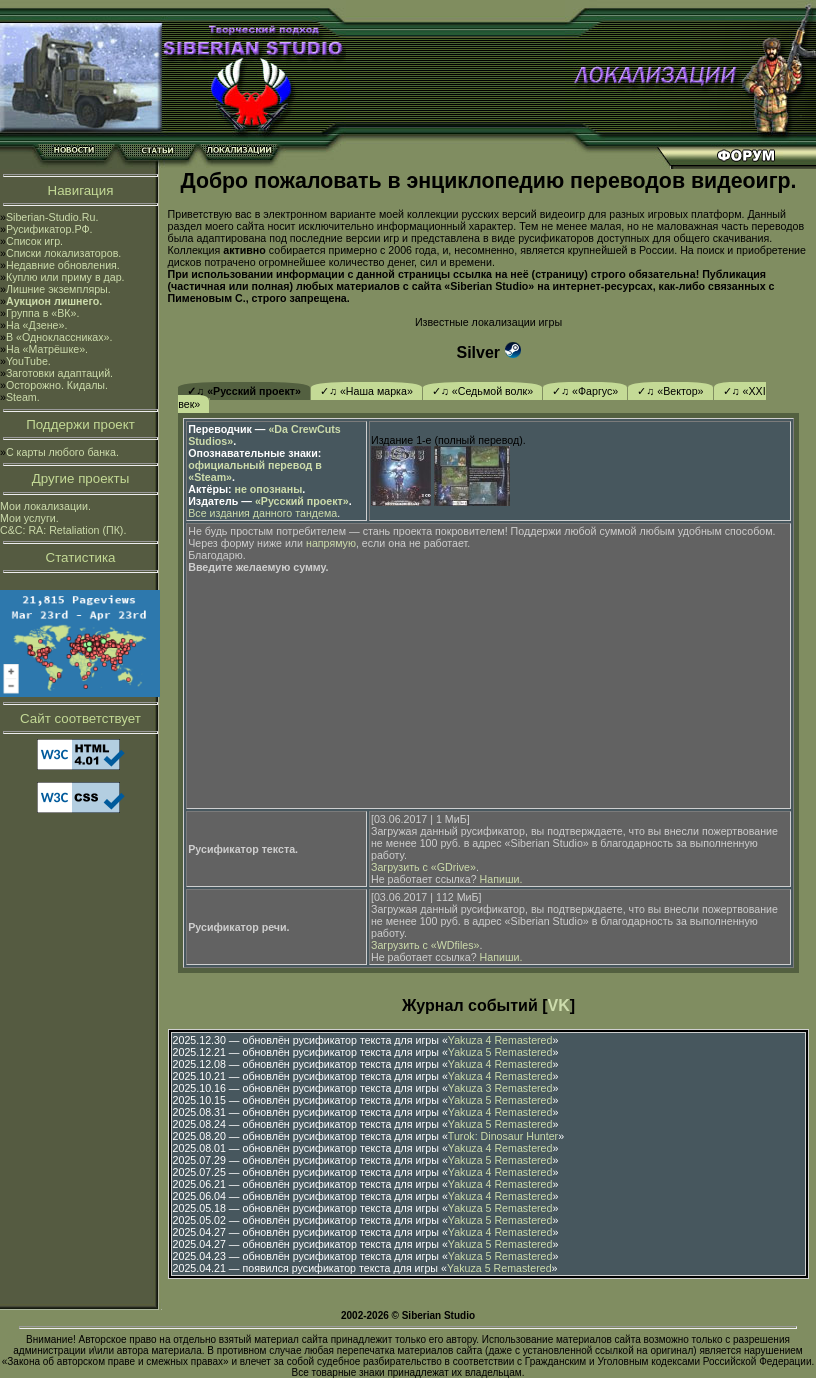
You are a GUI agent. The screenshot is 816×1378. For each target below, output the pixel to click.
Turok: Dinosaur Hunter (503, 1136)
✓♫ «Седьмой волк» (482, 391)
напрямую (331, 543)
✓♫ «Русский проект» (244, 391)
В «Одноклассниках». (59, 337)
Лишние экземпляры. (58, 289)
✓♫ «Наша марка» (366, 391)
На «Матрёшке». (47, 349)
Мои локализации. (45, 506)
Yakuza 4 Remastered (500, 1040)
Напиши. (501, 879)
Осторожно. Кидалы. (57, 385)
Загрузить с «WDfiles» (425, 945)
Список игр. (34, 241)
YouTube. (28, 361)
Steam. (23, 397)
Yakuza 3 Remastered (500, 1088)
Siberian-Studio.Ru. (52, 217)
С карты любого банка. (62, 452)
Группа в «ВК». (43, 313)
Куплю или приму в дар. (65, 277)
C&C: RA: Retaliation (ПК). (63, 530)
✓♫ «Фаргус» (585, 391)
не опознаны (269, 489)
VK (559, 1005)
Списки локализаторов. (63, 253)
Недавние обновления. (63, 265)
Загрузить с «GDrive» (423, 867)
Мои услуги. (29, 518)
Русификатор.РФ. (49, 229)
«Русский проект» (302, 501)
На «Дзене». (36, 325)
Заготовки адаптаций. (59, 373)
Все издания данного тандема (262, 513)
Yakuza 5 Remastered (500, 1052)
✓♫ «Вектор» (670, 391)
